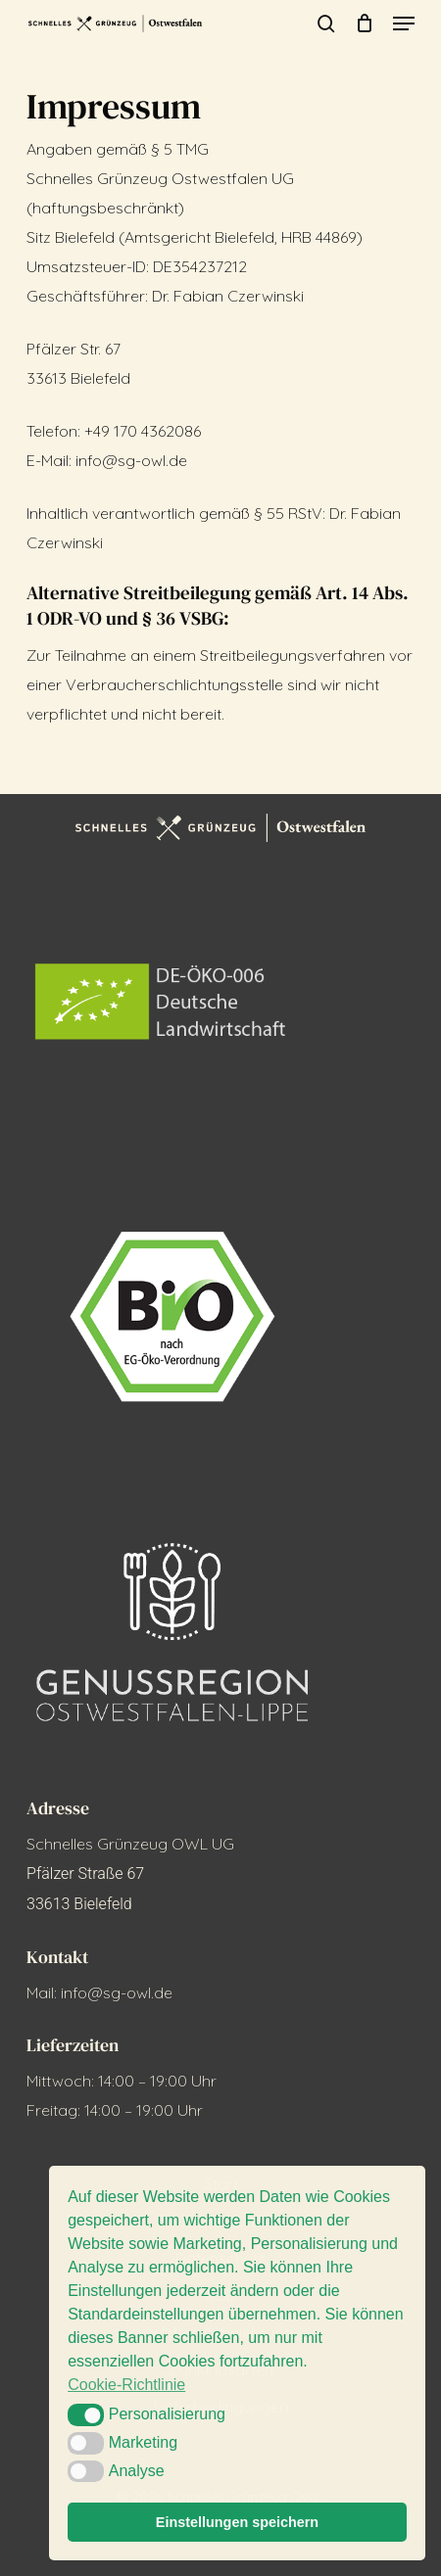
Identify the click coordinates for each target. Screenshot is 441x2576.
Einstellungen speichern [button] (237, 2522)
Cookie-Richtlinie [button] (126, 2384)
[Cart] (364, 23)
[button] (404, 23)
